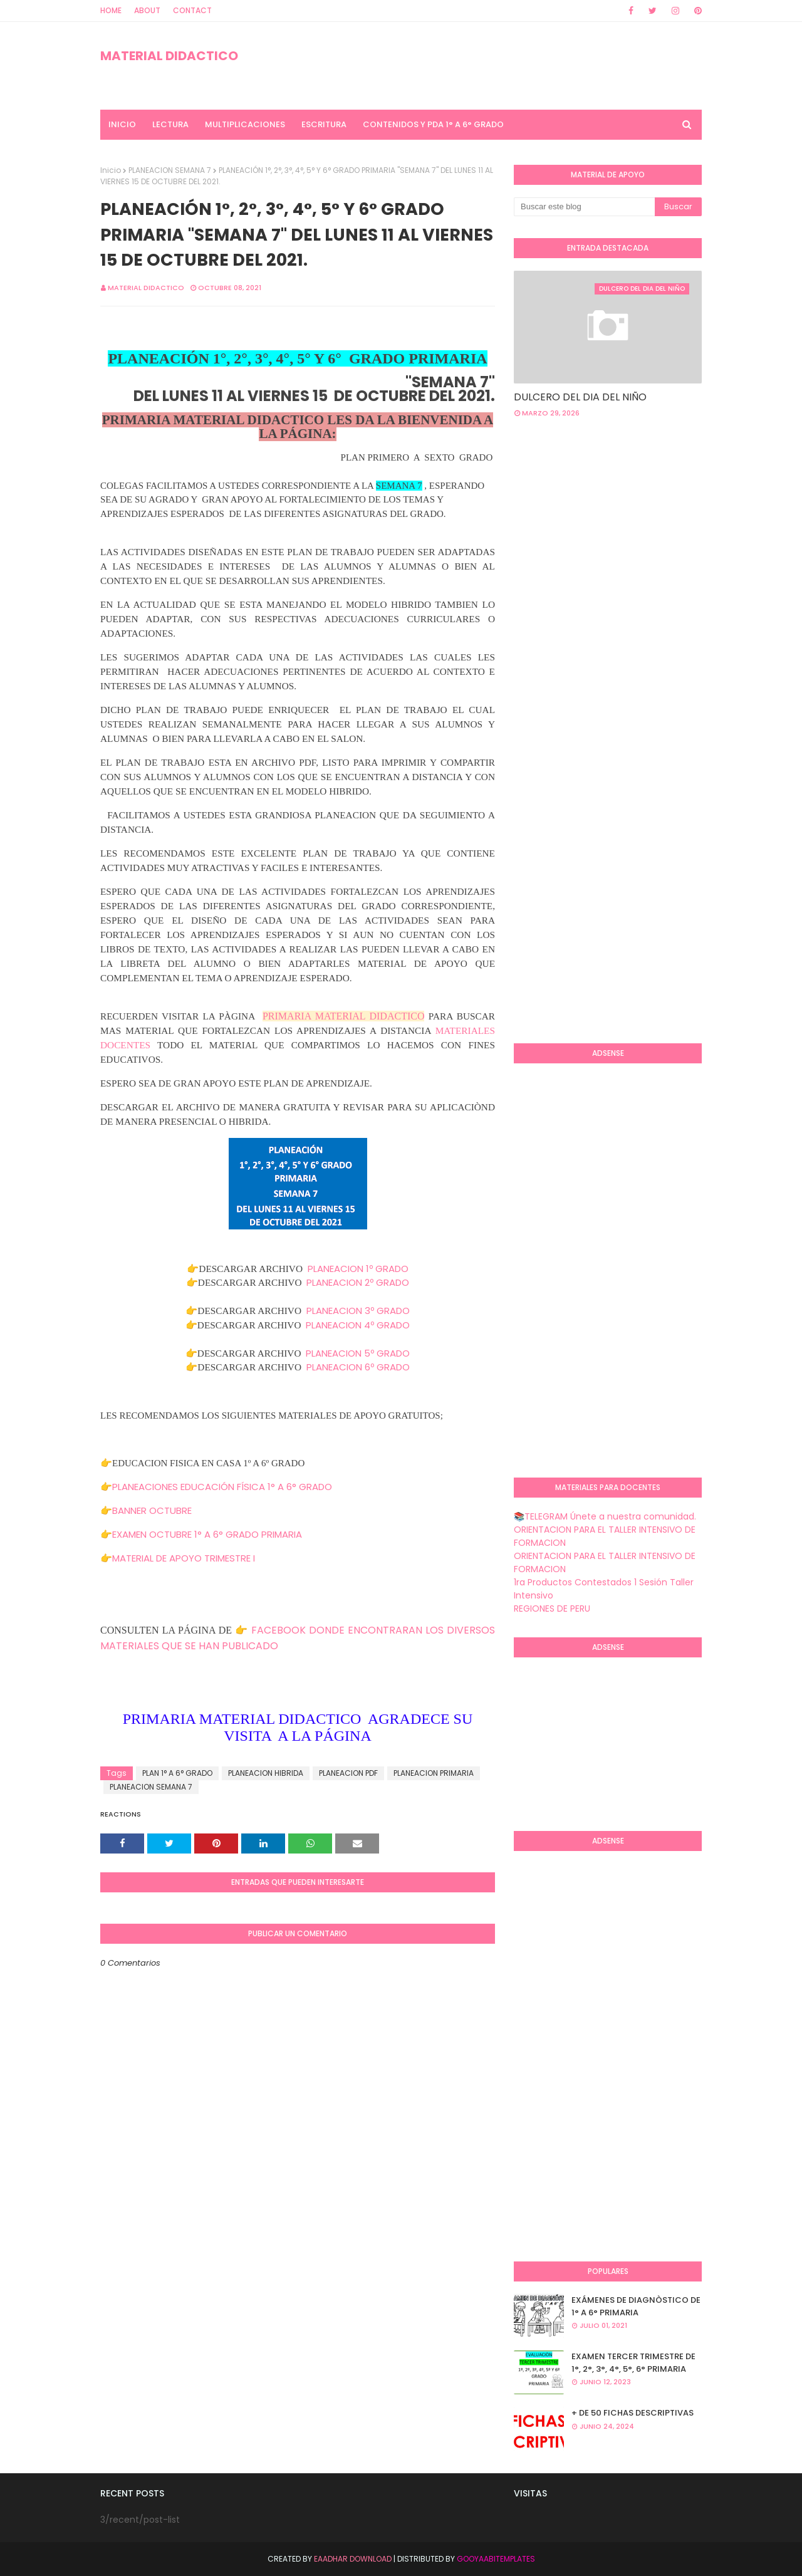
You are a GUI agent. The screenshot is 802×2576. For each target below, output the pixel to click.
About (147, 10)
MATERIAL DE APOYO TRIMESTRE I (183, 1558)
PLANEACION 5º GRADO (358, 1353)
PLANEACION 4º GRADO (358, 1325)
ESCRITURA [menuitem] (323, 124)
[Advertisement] (658, 528)
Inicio (110, 170)
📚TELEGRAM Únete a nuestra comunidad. (605, 1516)
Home (111, 10)
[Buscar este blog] (584, 206)
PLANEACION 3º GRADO (358, 1310)
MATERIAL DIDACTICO (169, 56)
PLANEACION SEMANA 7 (169, 170)
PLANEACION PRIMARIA (433, 1773)
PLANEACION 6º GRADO (358, 1367)
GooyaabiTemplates (496, 2558)
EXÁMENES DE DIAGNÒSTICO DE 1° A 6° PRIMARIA (635, 2306)
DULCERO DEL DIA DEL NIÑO (580, 397)
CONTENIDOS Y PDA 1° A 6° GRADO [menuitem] (433, 124)
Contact (192, 10)
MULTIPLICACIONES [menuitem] (245, 124)
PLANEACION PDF (348, 1773)
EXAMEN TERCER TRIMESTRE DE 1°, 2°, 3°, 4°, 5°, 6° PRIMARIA (633, 2362)
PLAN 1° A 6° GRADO (177, 1773)
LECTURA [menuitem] (170, 124)
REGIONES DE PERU (552, 1608)
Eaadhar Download (353, 2558)
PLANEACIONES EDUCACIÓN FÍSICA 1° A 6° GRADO (222, 1486)
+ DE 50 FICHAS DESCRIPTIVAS (632, 2413)
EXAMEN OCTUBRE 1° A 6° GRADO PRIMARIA (207, 1534)
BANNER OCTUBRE (152, 1510)
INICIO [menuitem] (122, 124)
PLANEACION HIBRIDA (265, 1773)
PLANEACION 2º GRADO (357, 1282)
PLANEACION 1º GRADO (358, 1268)
